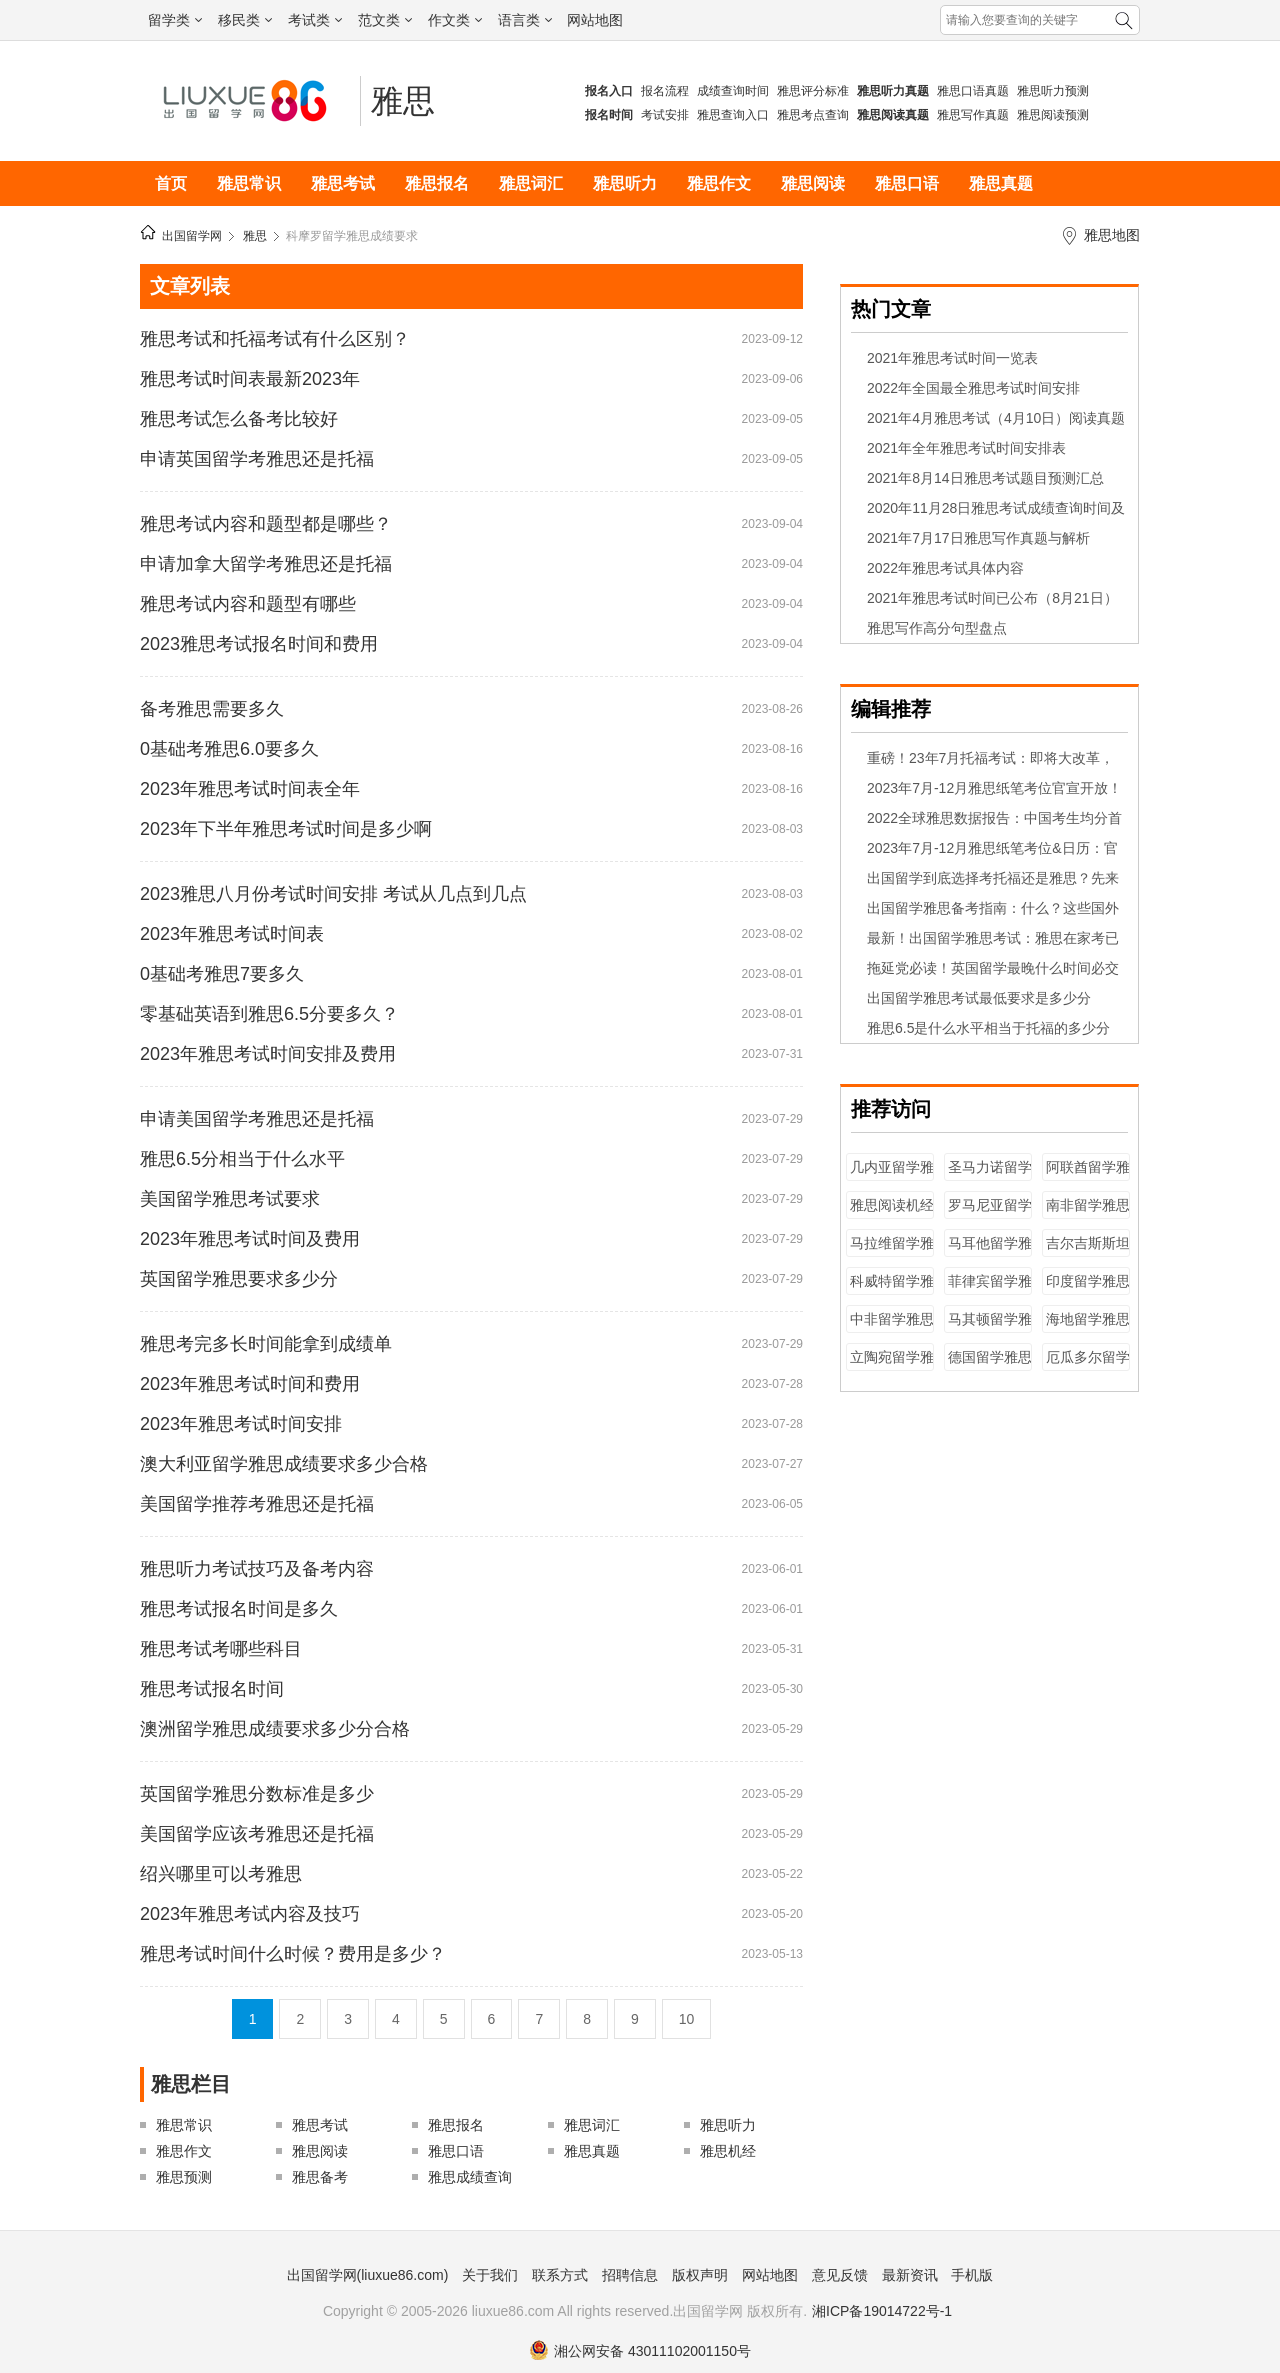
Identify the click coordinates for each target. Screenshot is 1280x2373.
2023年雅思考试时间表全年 (250, 789)
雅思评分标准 (813, 91)
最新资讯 (910, 2275)
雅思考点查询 (813, 115)
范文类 (385, 20)
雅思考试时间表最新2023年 (250, 379)
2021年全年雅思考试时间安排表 (966, 448)
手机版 (972, 2275)
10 (687, 2019)
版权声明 (700, 2275)
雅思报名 (437, 183)
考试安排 (665, 115)
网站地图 (595, 20)
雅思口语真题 (973, 91)
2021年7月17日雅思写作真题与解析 (978, 538)
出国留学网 (192, 236)
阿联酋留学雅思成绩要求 (1088, 1176)
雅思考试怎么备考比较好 (239, 419)
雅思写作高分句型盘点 (937, 628)
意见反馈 (840, 2275)
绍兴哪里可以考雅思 (221, 1874)
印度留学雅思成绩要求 (1088, 1290)
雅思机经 (728, 2151)
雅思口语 (907, 183)
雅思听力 (625, 183)
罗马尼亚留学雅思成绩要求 (990, 1214)
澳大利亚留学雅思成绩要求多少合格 (284, 1464)
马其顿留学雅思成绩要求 (990, 1328)
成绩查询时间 (733, 91)
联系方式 (560, 2275)
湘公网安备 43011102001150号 (640, 2351)
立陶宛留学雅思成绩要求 (892, 1366)
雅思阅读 (813, 183)
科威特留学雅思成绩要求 (892, 1290)
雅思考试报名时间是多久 (239, 1609)
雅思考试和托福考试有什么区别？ (275, 339)
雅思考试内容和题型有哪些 (248, 604)
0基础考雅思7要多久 (222, 974)
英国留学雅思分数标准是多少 (257, 1794)
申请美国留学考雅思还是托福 (257, 1119)
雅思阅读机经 (892, 1205)
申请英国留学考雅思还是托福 (257, 459)
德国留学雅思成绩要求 (990, 1366)
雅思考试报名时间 (212, 1689)
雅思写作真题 (973, 115)
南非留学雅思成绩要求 (1088, 1214)
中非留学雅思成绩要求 (892, 1328)
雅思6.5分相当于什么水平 (242, 1159)
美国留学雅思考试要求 (230, 1199)
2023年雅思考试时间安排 (241, 1424)
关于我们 (490, 2275)
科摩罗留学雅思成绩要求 (352, 236)
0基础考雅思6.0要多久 (229, 749)
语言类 (525, 20)
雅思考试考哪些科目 (221, 1649)
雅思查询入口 (733, 115)
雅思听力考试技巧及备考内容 (257, 1569)
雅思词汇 (531, 183)
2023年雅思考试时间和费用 (250, 1384)
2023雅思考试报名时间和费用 (259, 644)
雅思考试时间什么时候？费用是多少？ (293, 1954)
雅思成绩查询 (470, 2177)
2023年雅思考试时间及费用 (250, 1239)
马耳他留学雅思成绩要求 (990, 1252)
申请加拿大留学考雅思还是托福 (266, 564)
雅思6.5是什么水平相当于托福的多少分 (988, 1028)
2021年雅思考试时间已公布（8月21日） (992, 598)
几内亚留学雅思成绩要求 (892, 1176)
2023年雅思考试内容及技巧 (250, 1914)
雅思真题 (1001, 183)
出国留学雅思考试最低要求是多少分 (979, 998)
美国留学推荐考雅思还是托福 (257, 1504)
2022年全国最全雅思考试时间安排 (973, 388)
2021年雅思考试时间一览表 (952, 358)
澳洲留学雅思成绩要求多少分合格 (275, 1729)
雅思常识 (249, 183)
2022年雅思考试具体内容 (945, 568)
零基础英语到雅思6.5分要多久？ (269, 1014)
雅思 (403, 101)
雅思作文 (719, 183)
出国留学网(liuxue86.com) (368, 2275)
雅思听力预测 (1053, 91)
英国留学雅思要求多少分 (239, 1279)
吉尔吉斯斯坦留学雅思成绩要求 (1088, 1252)
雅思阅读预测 (1053, 115)
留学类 (175, 20)
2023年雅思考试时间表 (232, 934)
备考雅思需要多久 (212, 709)
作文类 (455, 20)
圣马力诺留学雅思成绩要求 (990, 1176)
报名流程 (665, 91)
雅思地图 (1112, 235)
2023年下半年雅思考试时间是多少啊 (286, 829)
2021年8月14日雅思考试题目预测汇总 (985, 478)
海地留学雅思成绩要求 (1088, 1328)
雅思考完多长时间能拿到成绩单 (266, 1344)
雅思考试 (343, 183)
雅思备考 (320, 2177)
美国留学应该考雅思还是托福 (257, 1834)
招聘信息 (630, 2275)
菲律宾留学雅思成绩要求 (990, 1290)
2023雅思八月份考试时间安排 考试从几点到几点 (333, 894)
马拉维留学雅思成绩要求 (892, 1252)
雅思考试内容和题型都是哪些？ (266, 524)
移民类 (245, 20)
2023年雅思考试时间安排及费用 (268, 1054)
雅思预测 (184, 2177)
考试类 (315, 20)
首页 (171, 183)
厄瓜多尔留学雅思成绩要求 (1088, 1366)
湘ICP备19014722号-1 (882, 2311)
